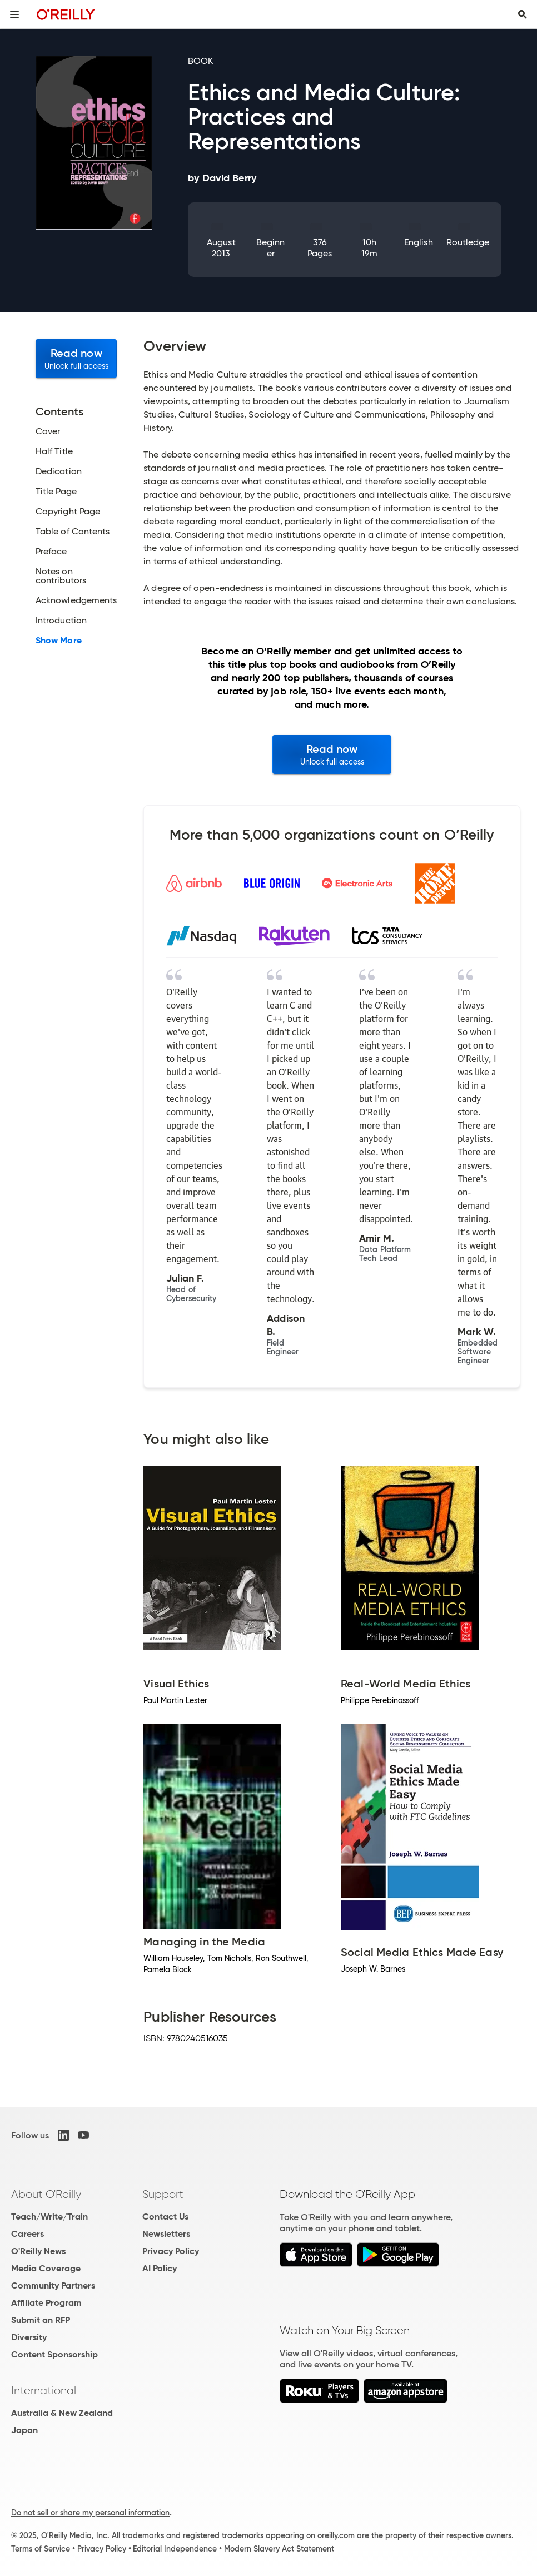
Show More (59, 640)
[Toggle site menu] (14, 14)
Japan (24, 2430)
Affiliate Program (46, 2303)
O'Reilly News (38, 2251)
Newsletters (166, 2234)
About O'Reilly (46, 2194)
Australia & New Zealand (62, 2413)
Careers (27, 2234)
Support (162, 2194)
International (43, 2390)
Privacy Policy (170, 2251)
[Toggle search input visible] (522, 14)
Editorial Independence (175, 2549)
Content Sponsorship (54, 2354)
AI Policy (159, 2268)
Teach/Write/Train (49, 2216)
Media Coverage (46, 2268)
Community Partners (53, 2285)
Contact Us (165, 2216)
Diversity (29, 2337)
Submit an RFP (40, 2320)
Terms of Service (40, 2549)
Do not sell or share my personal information (90, 2513)
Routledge (468, 242)
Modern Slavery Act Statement (279, 2549)
